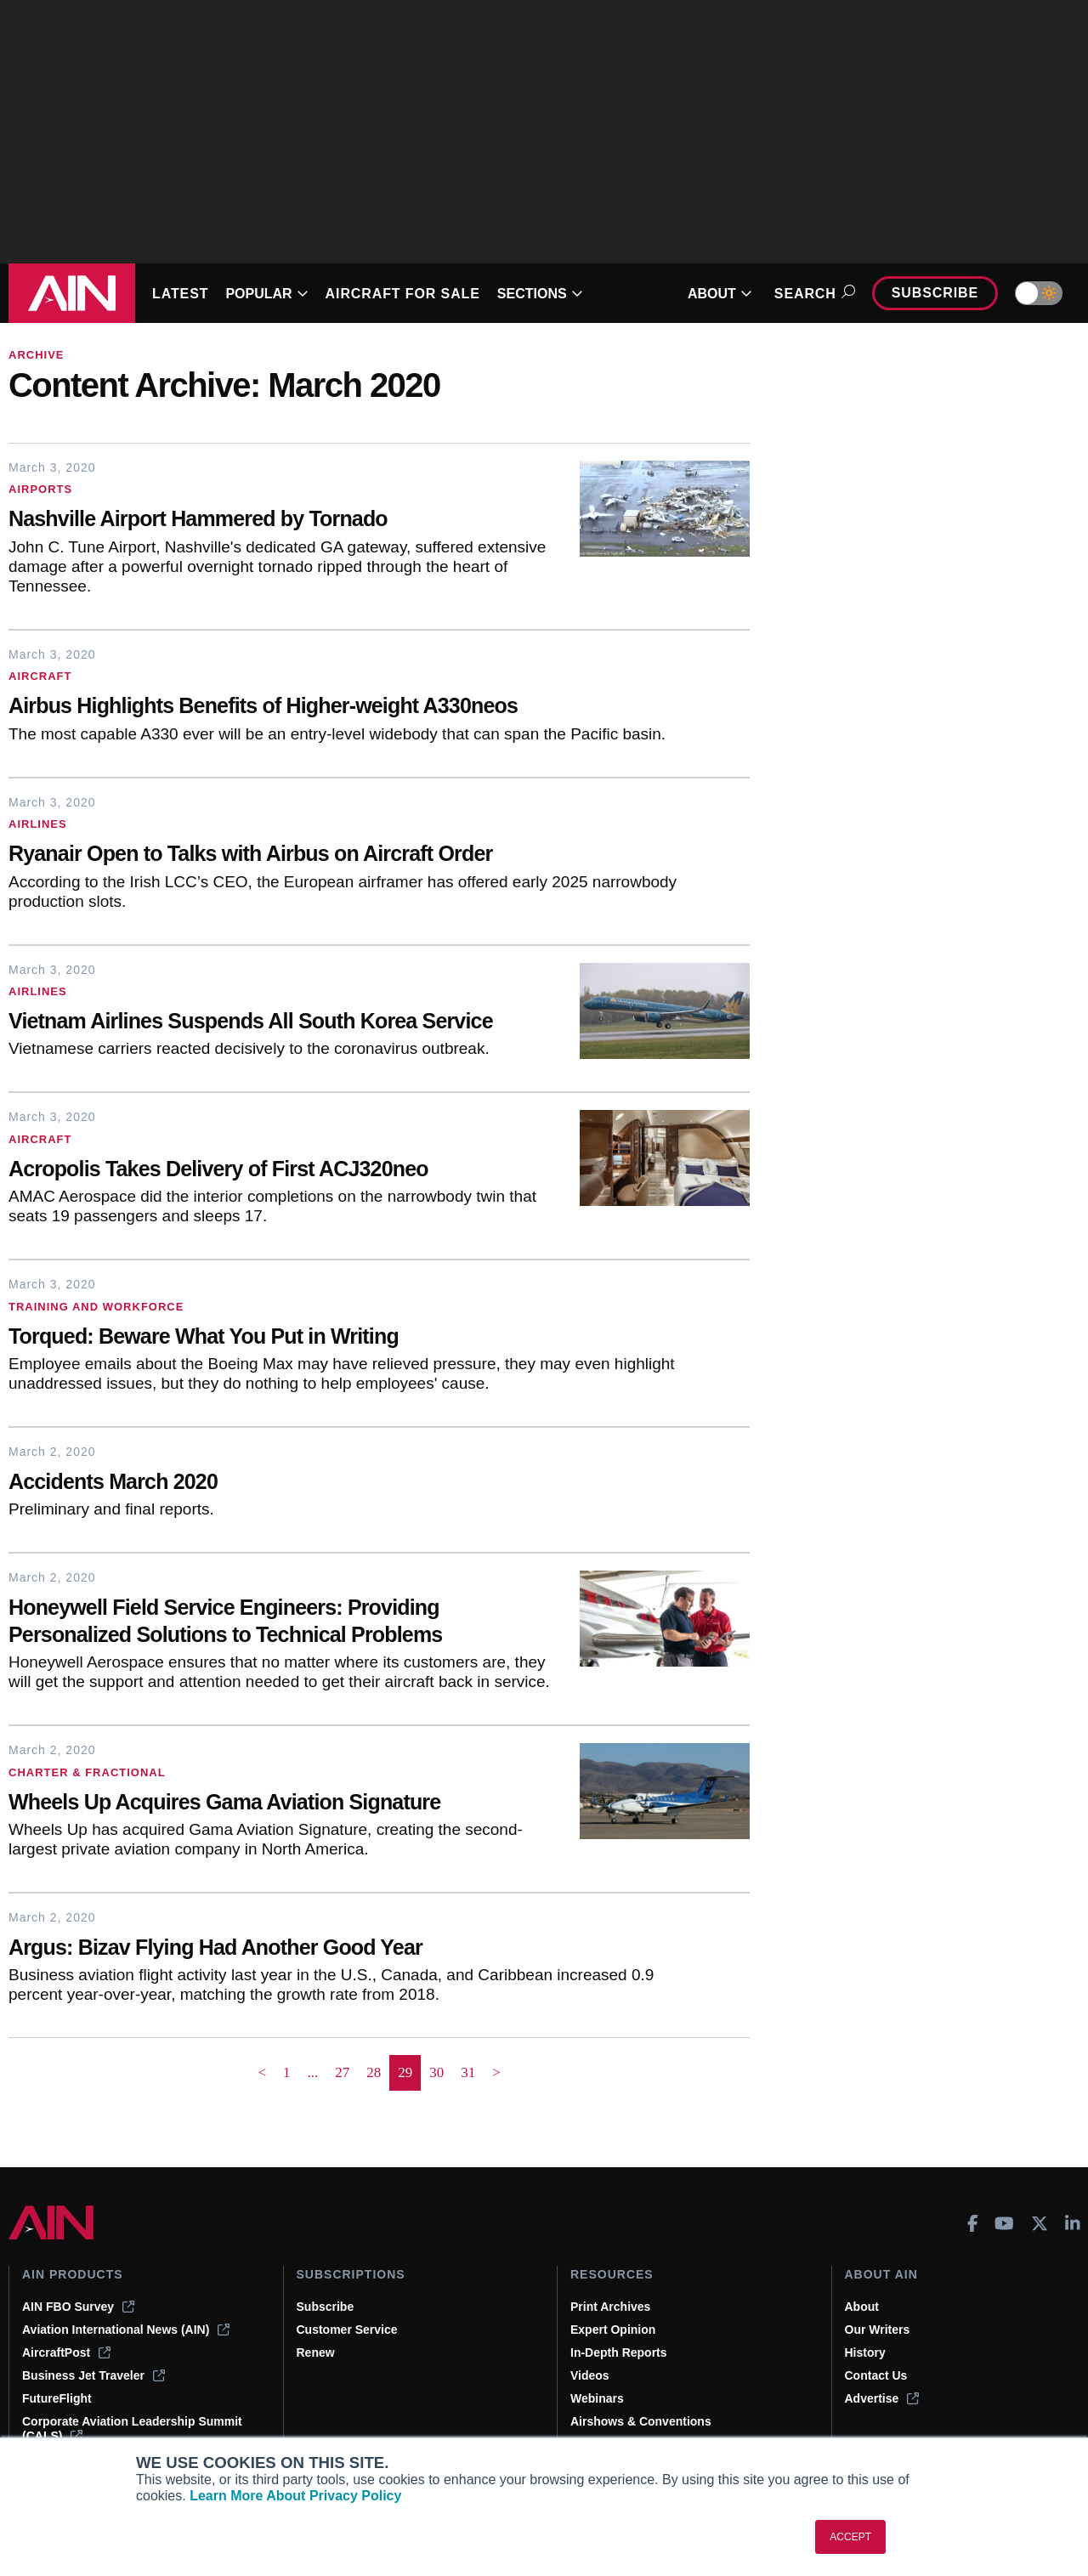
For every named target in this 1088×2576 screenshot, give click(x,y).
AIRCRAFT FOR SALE (403, 293)
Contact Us (876, 2375)
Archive (36, 354)
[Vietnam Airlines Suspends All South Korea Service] (281, 1023)
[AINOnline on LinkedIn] (1072, 2223)
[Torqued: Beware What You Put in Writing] (344, 1338)
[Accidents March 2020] (344, 1483)
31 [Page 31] (468, 2072)
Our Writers (877, 2329)
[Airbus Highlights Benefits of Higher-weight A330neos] (344, 707)
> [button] (496, 2072)
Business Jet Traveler (93, 2375)
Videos (589, 2375)
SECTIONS (540, 293)
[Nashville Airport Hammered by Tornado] (281, 520)
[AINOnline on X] (1039, 2223)
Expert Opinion (612, 2329)
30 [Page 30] (436, 2072)
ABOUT (720, 293)
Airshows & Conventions (640, 2421)
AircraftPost (66, 2352)
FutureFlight (57, 2398)
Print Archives (610, 2306)
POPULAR (266, 293)
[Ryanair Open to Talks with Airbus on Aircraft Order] (344, 855)
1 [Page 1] (287, 2072)
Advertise (882, 2398)
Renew (316, 2352)
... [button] (312, 2072)
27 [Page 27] (342, 2072)
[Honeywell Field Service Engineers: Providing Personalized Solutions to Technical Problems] (281, 1623)
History (865, 2352)
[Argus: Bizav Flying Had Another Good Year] (344, 1949)
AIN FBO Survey (78, 2306)
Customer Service (347, 2329)
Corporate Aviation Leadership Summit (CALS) (132, 2429)
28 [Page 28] (373, 2072)
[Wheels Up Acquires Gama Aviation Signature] (281, 1804)
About (862, 2306)
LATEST (180, 293)
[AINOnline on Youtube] (1004, 2223)
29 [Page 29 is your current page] (405, 2072)
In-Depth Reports (618, 2352)
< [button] (262, 2072)
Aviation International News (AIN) (126, 2329)
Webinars (597, 2398)
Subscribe (935, 293)
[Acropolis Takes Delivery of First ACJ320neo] (281, 1170)
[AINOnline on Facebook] (972, 2223)
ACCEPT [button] (850, 2537)
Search (812, 294)
